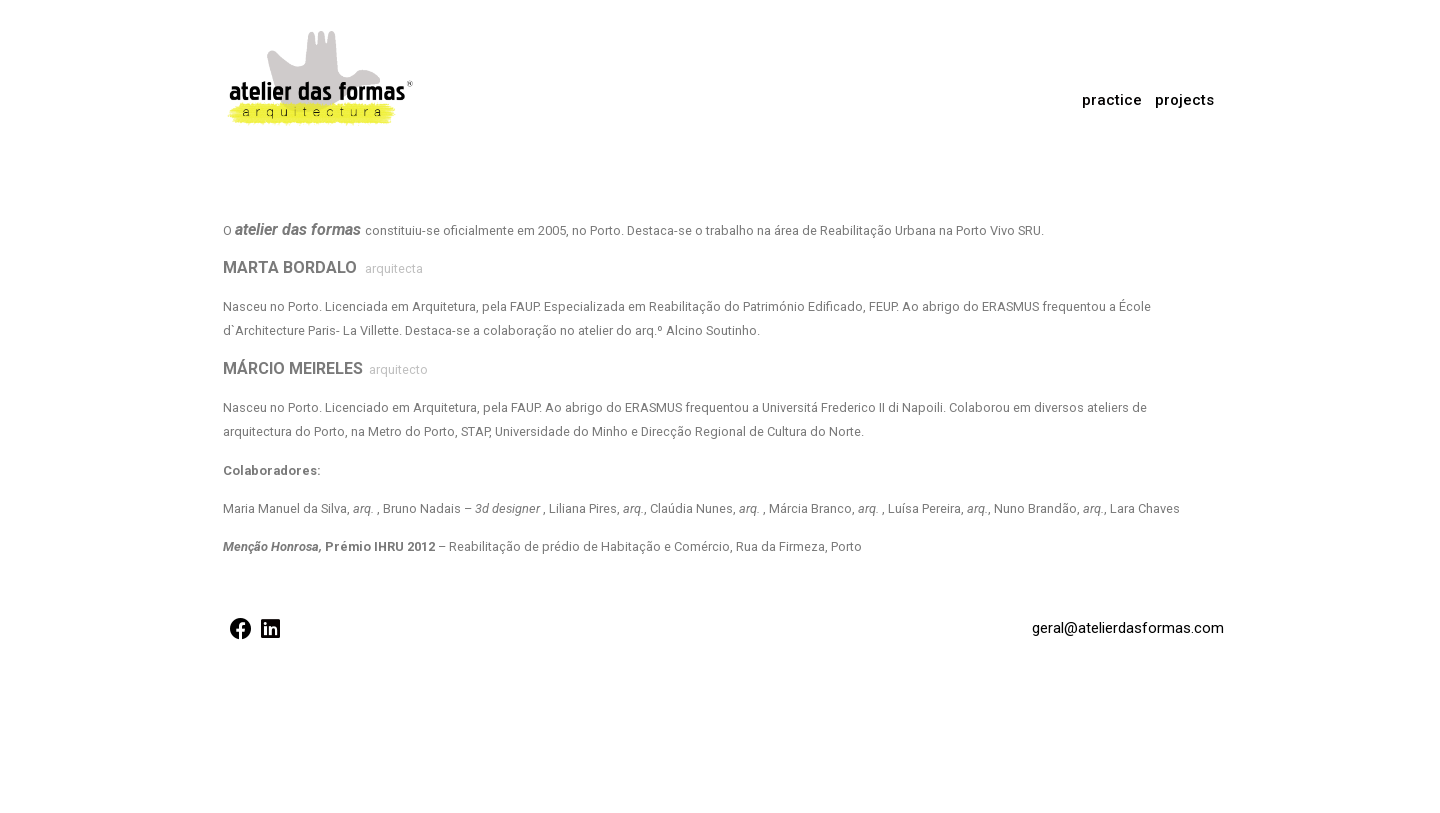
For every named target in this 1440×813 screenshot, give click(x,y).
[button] (1184, 100)
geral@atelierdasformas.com (1128, 628)
